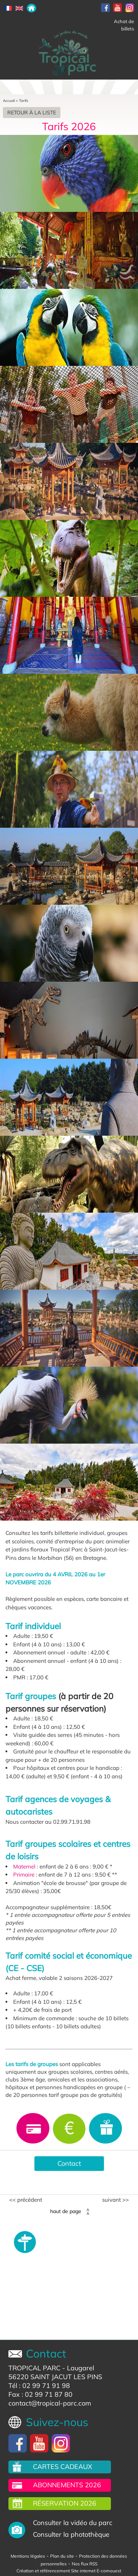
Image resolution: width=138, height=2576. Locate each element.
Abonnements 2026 (67, 2485)
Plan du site (62, 2556)
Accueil (9, 100)
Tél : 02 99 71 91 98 (39, 2385)
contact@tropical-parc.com (49, 2403)
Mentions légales (28, 2556)
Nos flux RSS (84, 2563)
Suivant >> (115, 2200)
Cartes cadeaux (62, 2466)
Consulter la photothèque (71, 2534)
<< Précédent (25, 2200)
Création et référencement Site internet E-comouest (68, 2570)
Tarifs (23, 100)
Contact (69, 2163)
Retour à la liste (31, 112)
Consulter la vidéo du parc (72, 2522)
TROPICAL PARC (34, 2368)
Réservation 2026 (64, 2503)
